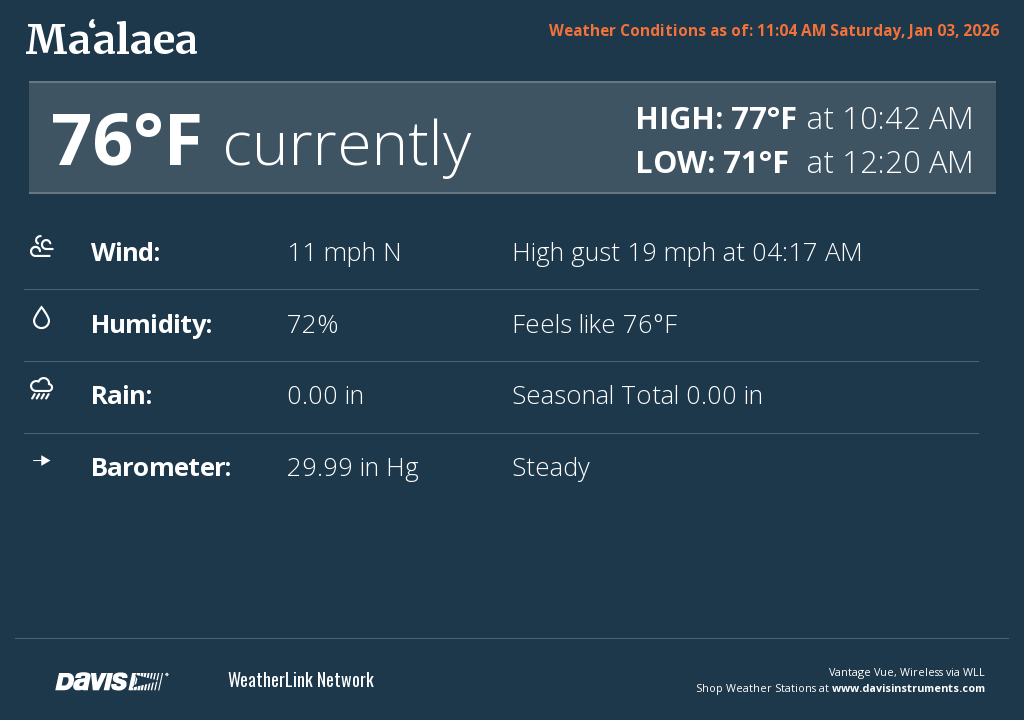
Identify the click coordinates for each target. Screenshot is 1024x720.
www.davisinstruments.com (908, 687)
